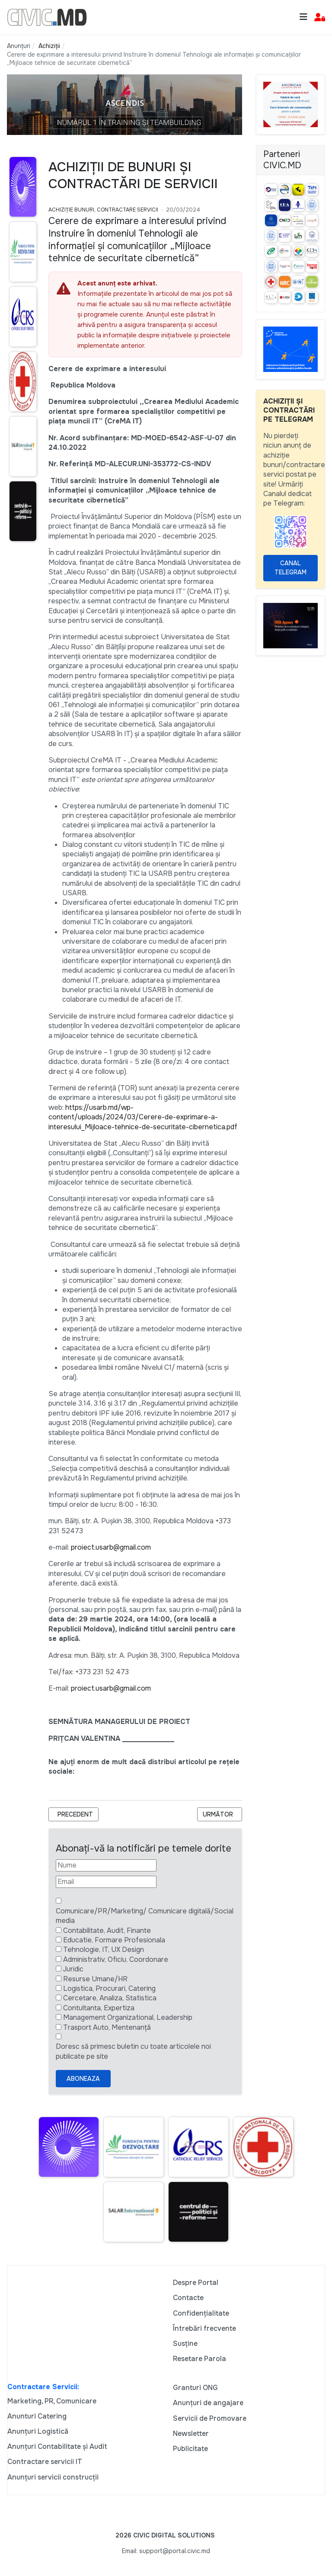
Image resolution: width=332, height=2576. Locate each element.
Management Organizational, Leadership (127, 2017)
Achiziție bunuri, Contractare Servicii (103, 209)
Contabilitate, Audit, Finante (107, 1930)
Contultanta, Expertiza (98, 2007)
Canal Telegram (290, 567)
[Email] (106, 1882)
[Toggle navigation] (303, 17)
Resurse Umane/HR (95, 1978)
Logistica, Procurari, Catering (109, 1988)
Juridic (73, 1969)
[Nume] (106, 1865)
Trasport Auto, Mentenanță (107, 2027)
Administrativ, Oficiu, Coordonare (115, 1959)
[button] (319, 17)
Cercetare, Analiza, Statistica (109, 1997)
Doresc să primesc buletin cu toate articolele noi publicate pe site (133, 2051)
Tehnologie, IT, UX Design (103, 1949)
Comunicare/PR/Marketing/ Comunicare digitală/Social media (144, 1915)
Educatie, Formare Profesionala (114, 1940)
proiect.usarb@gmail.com (111, 1547)
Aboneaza (83, 2079)
